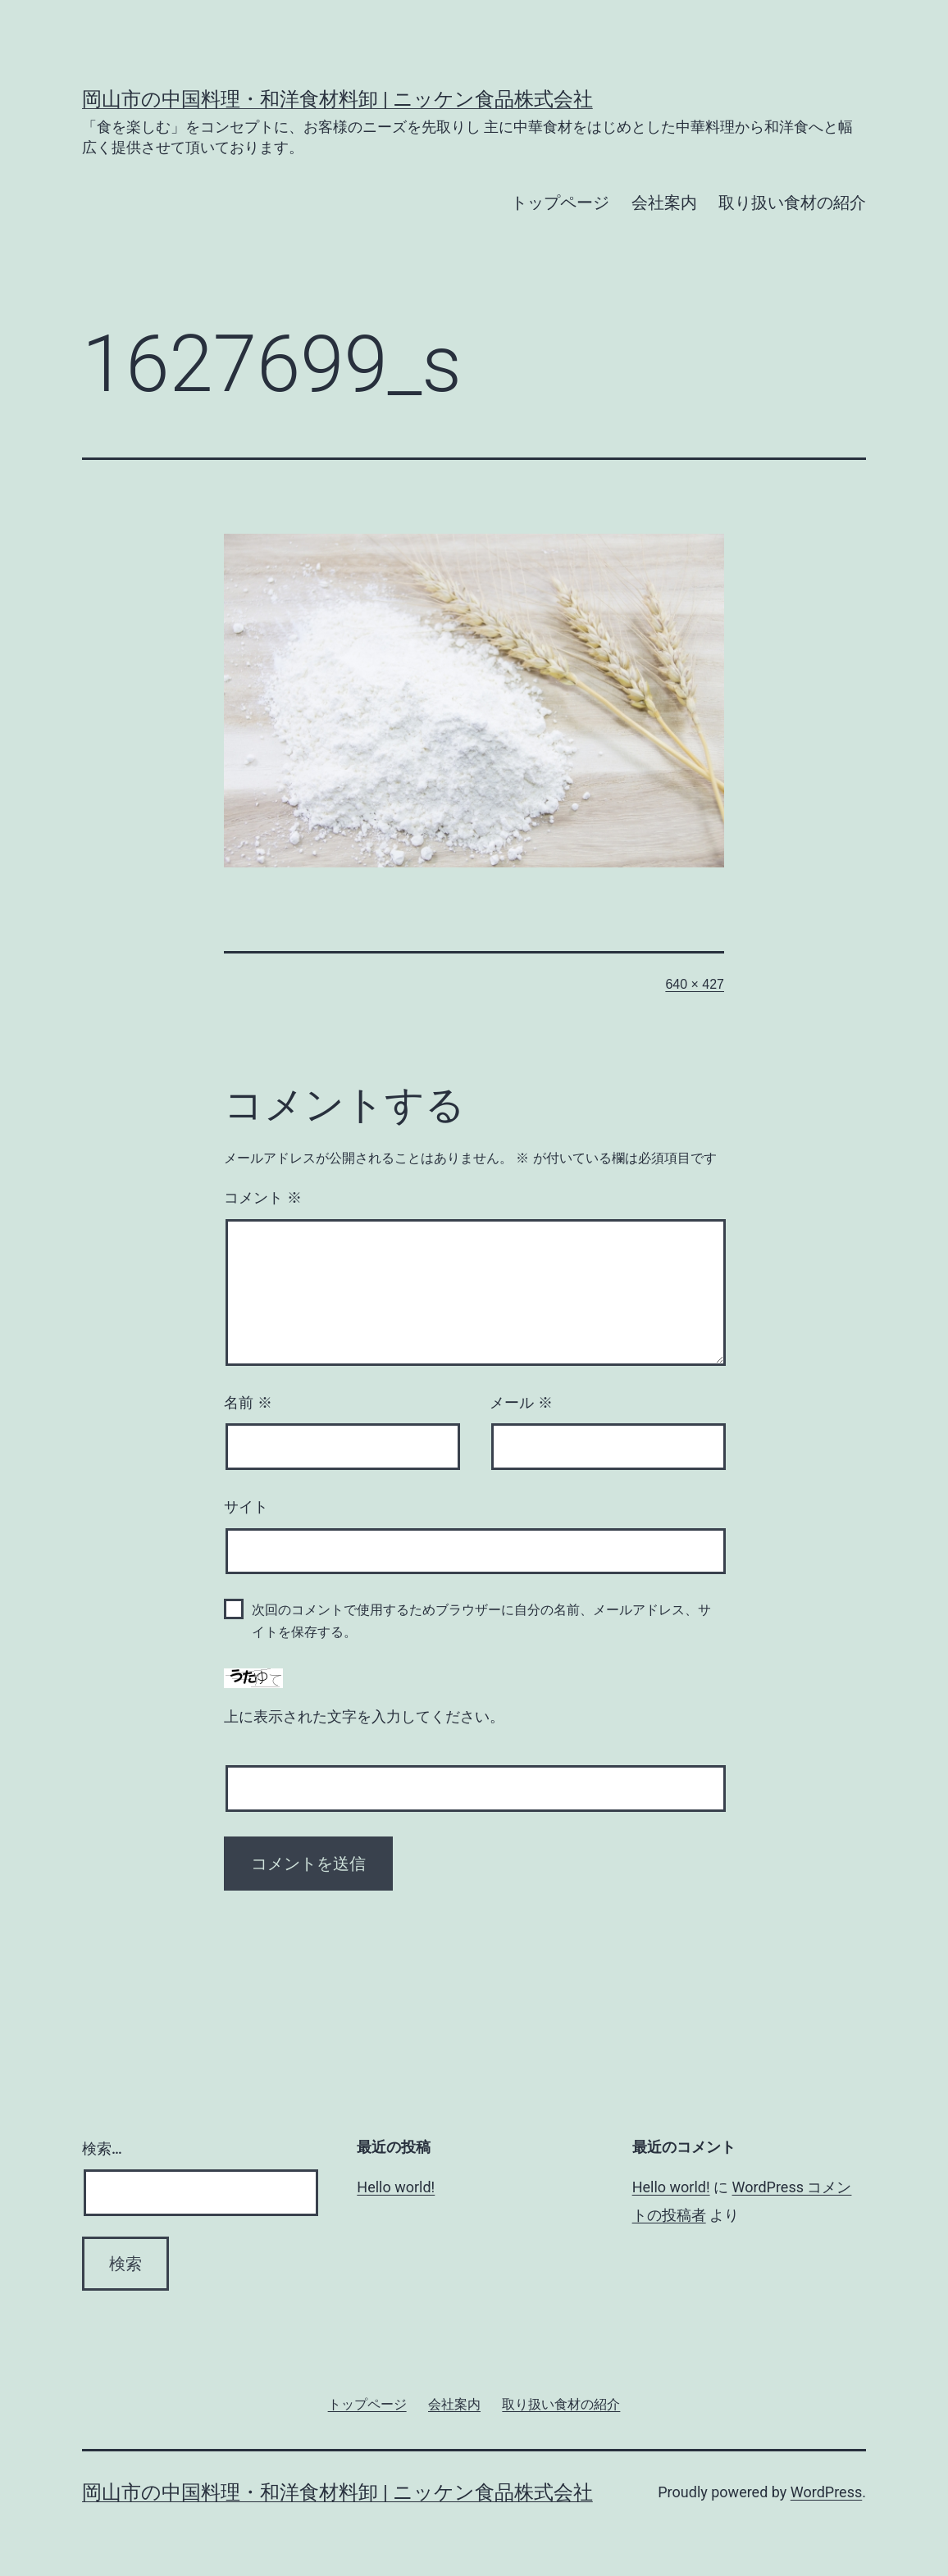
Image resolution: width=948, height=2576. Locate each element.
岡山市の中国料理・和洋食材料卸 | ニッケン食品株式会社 (337, 99)
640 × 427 (694, 984)
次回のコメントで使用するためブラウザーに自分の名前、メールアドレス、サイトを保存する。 (481, 1621)
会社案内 (664, 202)
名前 (248, 1403)
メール (521, 1403)
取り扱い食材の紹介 (792, 202)
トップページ (560, 202)
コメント (263, 1198)
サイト (246, 1507)
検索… (102, 2148)
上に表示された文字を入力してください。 (364, 1717)
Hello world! (396, 2187)
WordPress (826, 2492)
